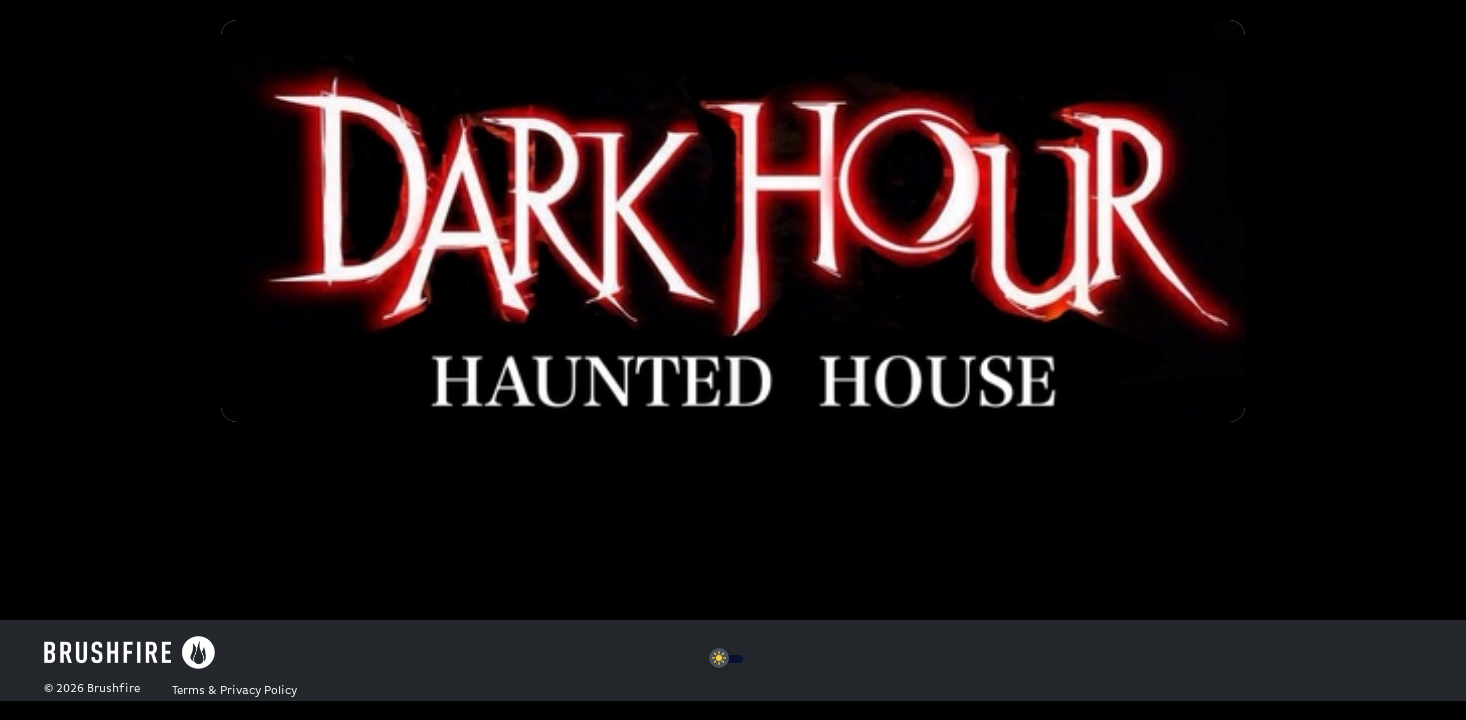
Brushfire (113, 689)
